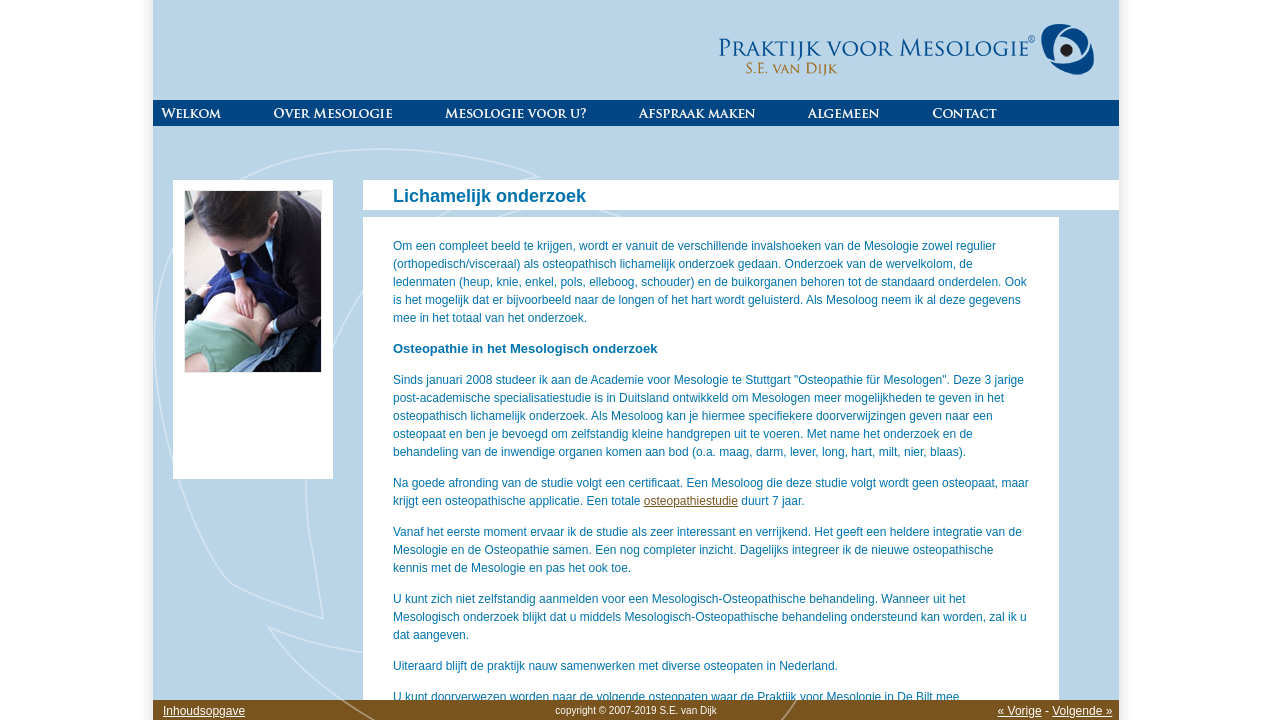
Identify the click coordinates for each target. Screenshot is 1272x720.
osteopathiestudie (691, 501)
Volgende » (1082, 711)
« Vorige (1020, 711)
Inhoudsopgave (204, 711)
